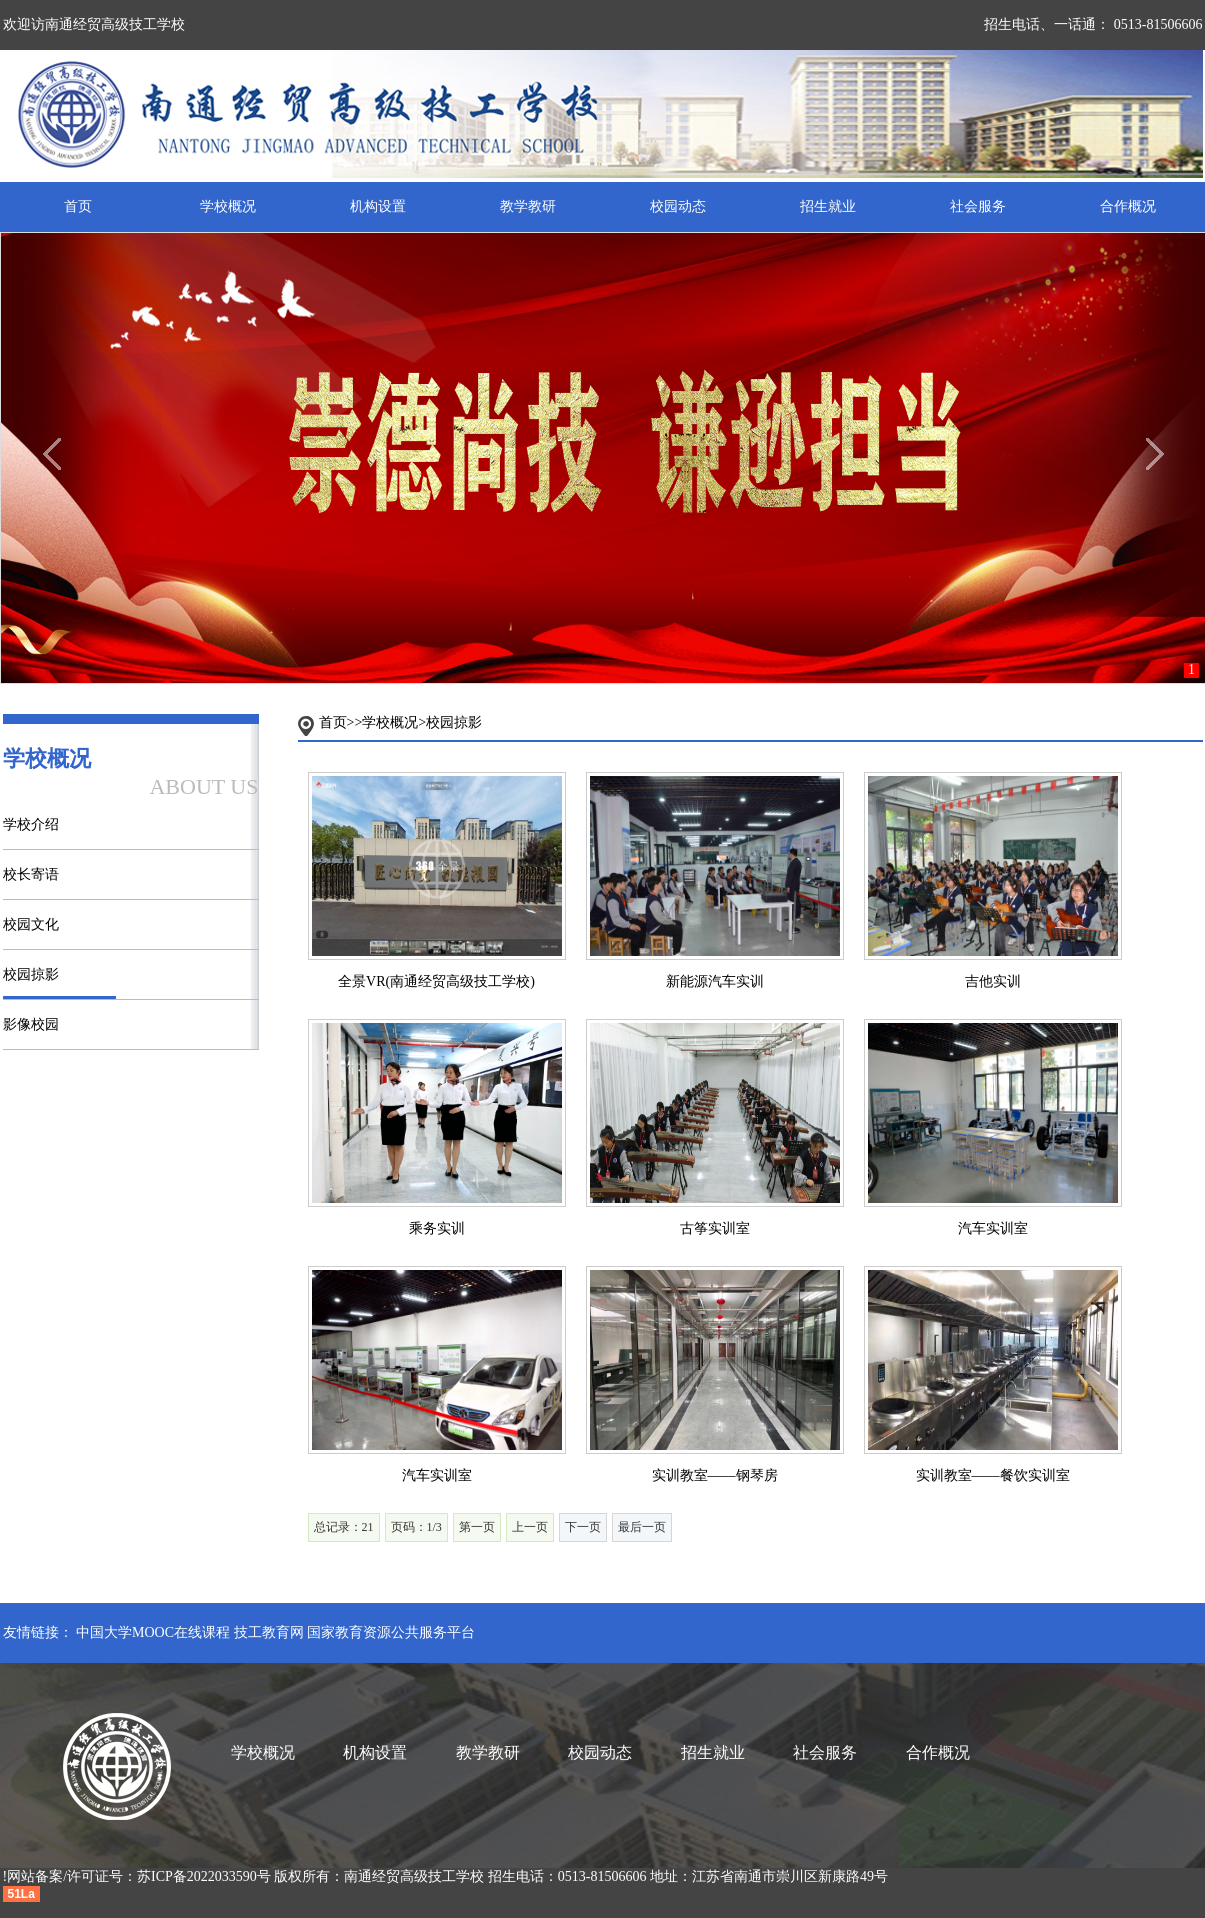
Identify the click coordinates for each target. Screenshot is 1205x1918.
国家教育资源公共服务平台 (391, 1632)
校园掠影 (31, 974)
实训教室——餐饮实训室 (993, 1475)
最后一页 (642, 1527)
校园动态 (678, 206)
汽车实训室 (993, 1228)
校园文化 (31, 924)
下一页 (583, 1527)
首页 (78, 206)
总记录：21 (344, 1527)
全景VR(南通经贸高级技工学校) (436, 981)
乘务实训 (437, 1228)
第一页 (477, 1527)
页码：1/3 (416, 1527)
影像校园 (31, 1024)
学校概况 (228, 206)
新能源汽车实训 (715, 981)
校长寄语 (31, 874)
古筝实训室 (715, 1228)
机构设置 (378, 206)
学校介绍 (31, 824)
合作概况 (1128, 206)
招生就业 (828, 206)
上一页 (530, 1527)
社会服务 (978, 206)
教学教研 (528, 206)
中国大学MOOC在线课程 (153, 1632)
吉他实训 (993, 981)
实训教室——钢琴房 (715, 1475)
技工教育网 (269, 1632)
